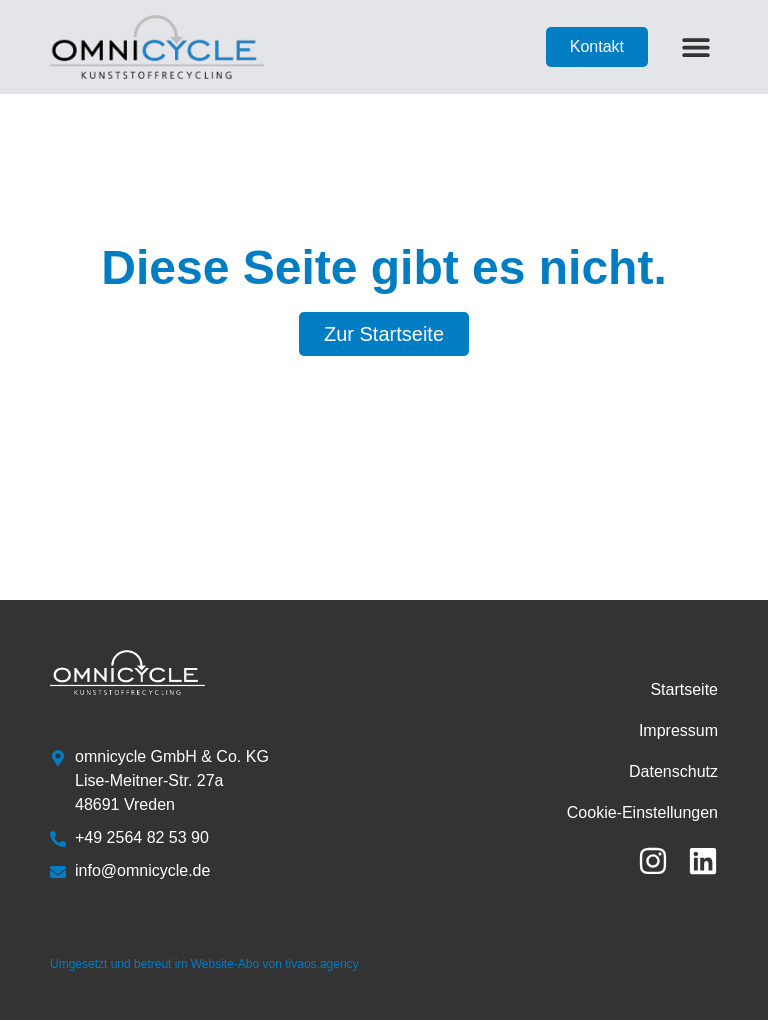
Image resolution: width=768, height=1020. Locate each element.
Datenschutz (673, 771)
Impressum (678, 730)
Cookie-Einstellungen (642, 812)
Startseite (684, 689)
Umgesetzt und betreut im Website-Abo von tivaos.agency (204, 964)
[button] (695, 46)
